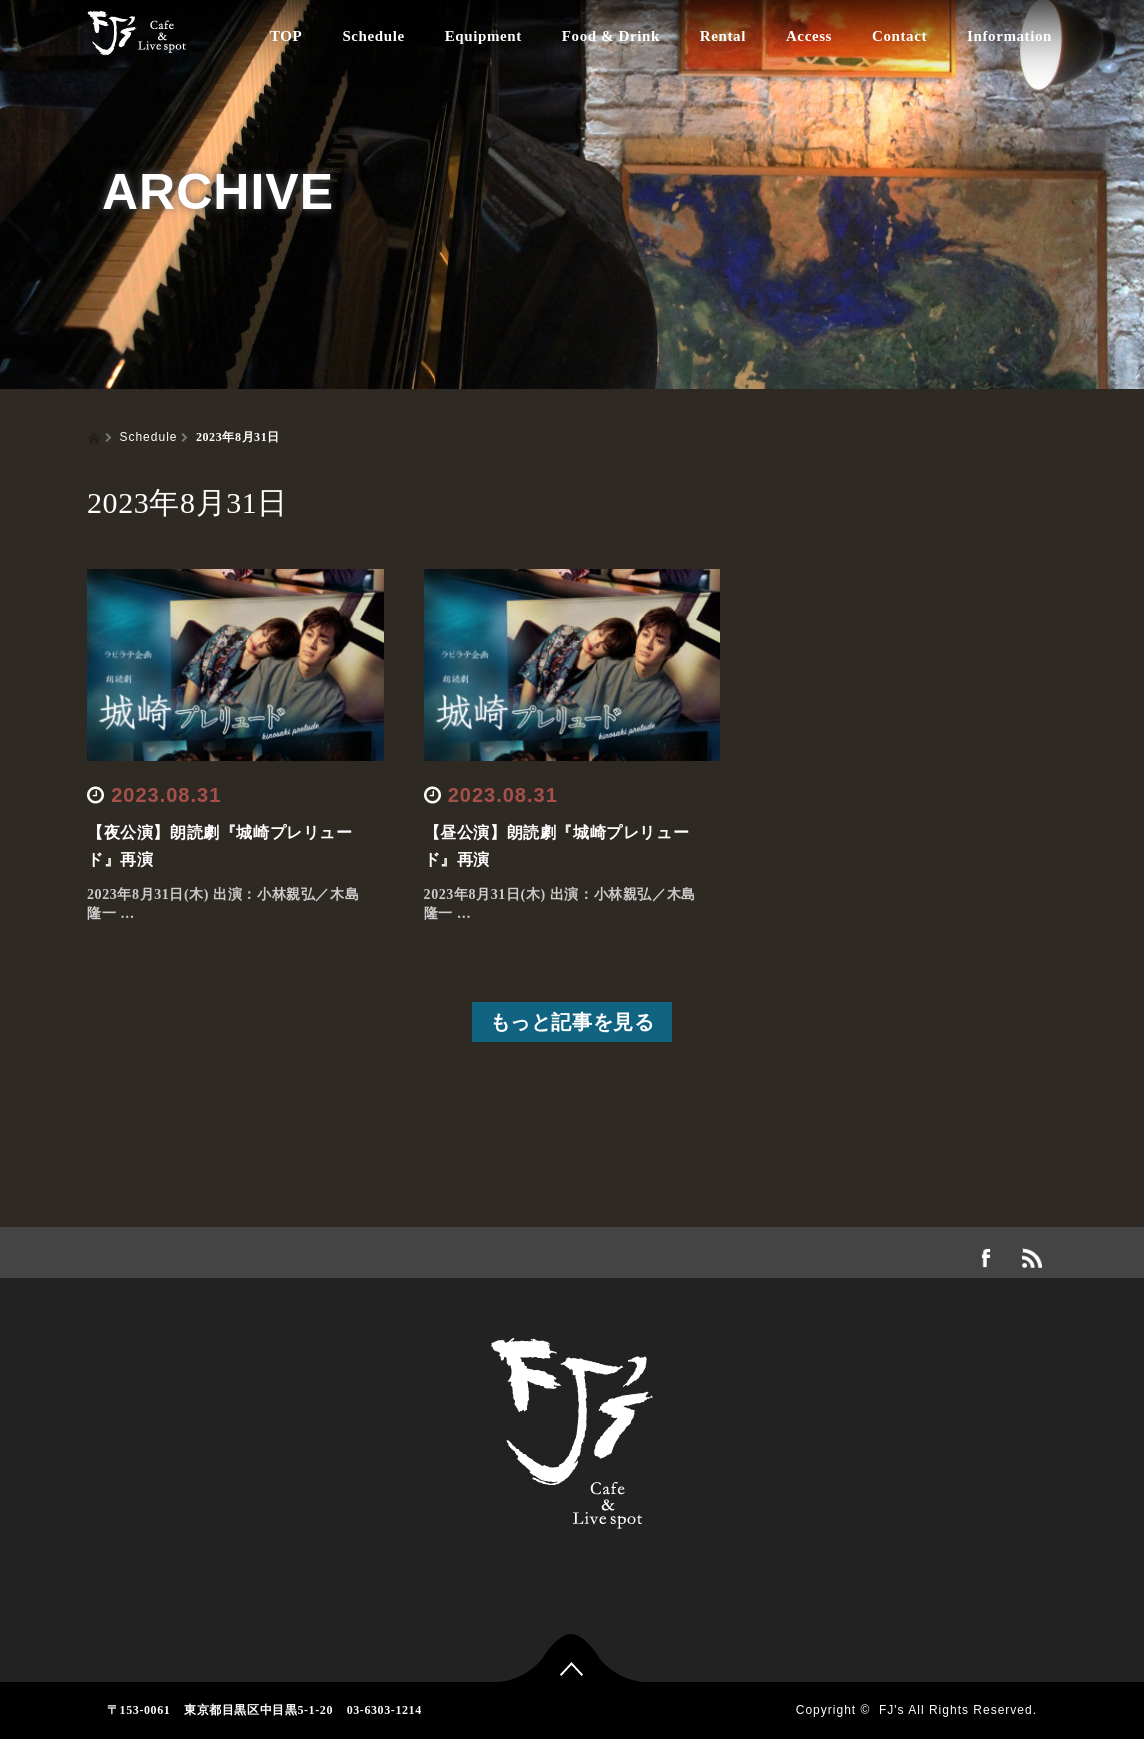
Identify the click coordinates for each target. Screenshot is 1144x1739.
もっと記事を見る (572, 1022)
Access (809, 36)
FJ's (892, 1710)
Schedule (373, 36)
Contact (899, 36)
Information (1009, 36)
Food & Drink (611, 36)
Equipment (483, 36)
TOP (286, 36)
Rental (723, 36)
